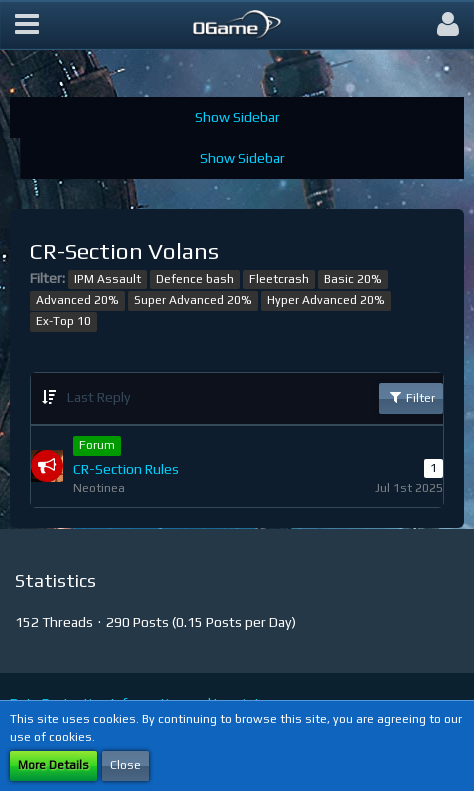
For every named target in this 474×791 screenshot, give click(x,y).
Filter (411, 397)
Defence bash (195, 279)
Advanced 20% (77, 300)
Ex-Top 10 (63, 321)
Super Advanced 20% (193, 300)
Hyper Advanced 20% (326, 300)
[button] (27, 25)
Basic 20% (353, 279)
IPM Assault (107, 279)
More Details (53, 765)
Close (125, 765)
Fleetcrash (279, 279)
